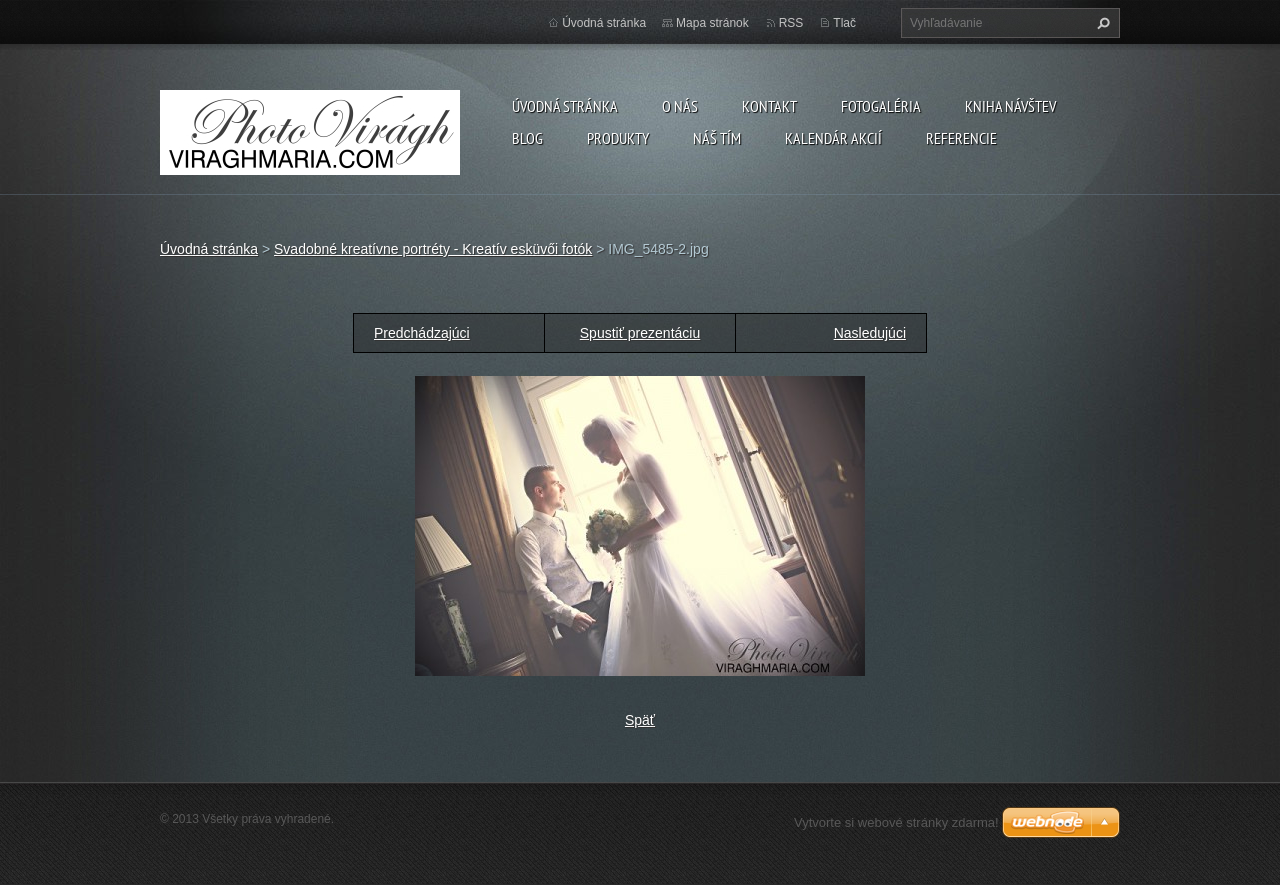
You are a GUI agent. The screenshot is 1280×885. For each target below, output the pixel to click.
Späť (640, 720)
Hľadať (1101, 23)
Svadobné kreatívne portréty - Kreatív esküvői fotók (433, 249)
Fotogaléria (881, 106)
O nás (680, 106)
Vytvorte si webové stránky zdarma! (896, 822)
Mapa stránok (712, 23)
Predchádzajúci (422, 333)
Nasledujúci (870, 333)
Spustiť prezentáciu (640, 333)
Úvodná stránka (565, 106)
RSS (791, 23)
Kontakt (769, 106)
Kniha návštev (1010, 106)
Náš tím (717, 138)
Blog (527, 138)
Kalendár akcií (833, 138)
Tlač (844, 23)
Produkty (618, 138)
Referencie (961, 138)
